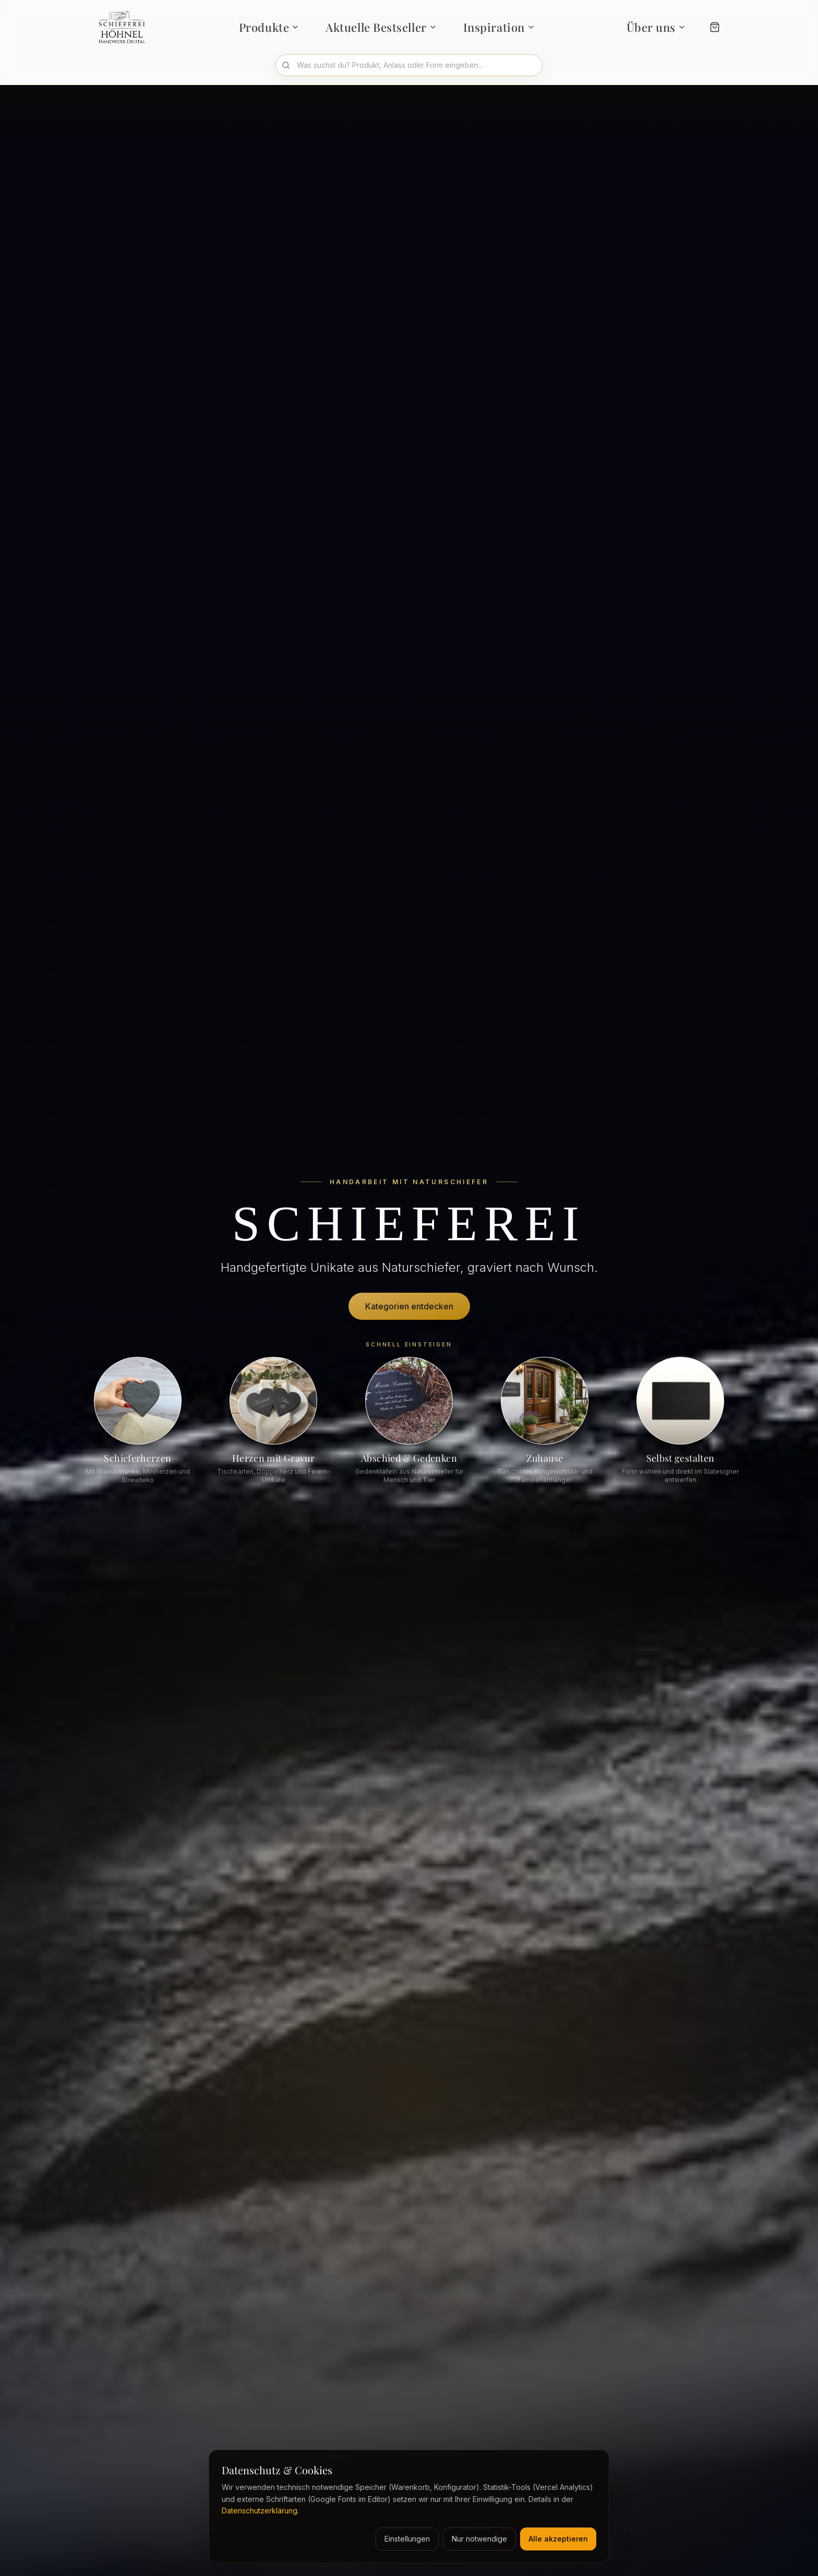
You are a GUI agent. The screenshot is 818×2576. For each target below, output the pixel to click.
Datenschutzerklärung (259, 2510)
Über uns (656, 27)
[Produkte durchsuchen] (409, 65)
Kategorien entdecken (409, 1306)
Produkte (269, 27)
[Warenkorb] (714, 27)
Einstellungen (407, 2538)
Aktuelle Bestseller (381, 27)
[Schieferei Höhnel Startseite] (125, 27)
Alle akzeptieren (558, 2538)
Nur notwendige (479, 2538)
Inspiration (499, 27)
